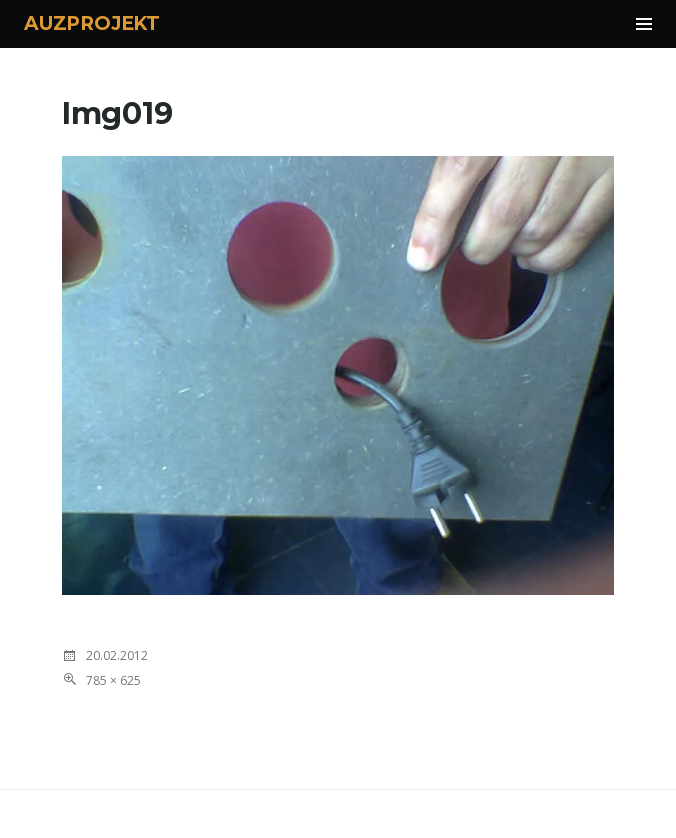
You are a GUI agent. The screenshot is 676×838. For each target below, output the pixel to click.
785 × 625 (113, 680)
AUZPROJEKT (92, 23)
